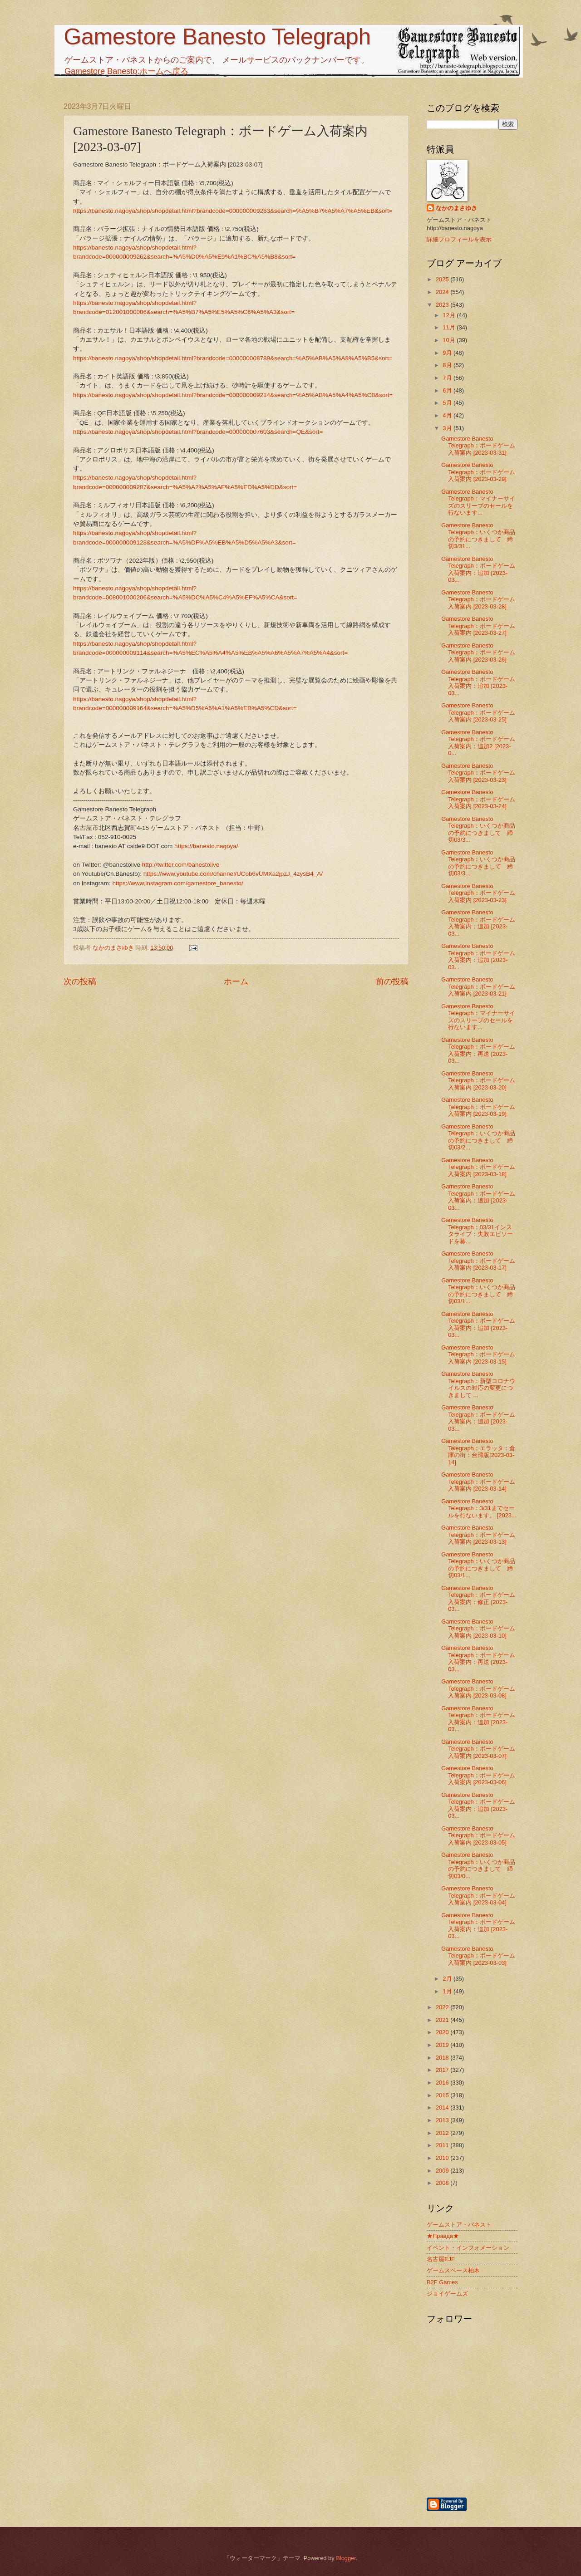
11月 (450, 327)
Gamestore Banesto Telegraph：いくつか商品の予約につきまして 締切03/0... (478, 1865)
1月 (448, 1991)
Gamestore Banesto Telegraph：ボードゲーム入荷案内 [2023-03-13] (478, 1534)
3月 (448, 428)
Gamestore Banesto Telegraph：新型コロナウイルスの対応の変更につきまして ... (478, 1384)
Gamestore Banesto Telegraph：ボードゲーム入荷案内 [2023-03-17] (478, 1260)
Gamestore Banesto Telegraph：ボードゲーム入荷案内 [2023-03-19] (478, 1106)
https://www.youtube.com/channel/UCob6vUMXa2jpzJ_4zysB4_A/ (233, 873)
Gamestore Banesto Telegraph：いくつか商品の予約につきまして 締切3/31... (478, 536)
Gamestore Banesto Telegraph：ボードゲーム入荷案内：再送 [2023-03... (478, 1050)
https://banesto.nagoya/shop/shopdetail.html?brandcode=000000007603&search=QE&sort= (198, 431)
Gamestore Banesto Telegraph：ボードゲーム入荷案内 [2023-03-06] (478, 1775)
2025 (443, 279)
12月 (450, 315)
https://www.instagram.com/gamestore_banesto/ (177, 883)
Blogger (346, 2558)
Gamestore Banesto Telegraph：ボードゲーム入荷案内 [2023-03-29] (478, 471)
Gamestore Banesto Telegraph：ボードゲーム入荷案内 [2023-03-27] (478, 625)
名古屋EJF (441, 2259)
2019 (443, 2044)
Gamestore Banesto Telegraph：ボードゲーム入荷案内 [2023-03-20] (478, 1080)
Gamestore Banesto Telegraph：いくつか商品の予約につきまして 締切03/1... (478, 1291)
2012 (443, 2132)
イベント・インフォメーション (468, 2247)
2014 (443, 2107)
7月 (448, 377)
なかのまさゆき (456, 208)
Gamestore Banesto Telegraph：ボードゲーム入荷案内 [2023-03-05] (478, 1835)
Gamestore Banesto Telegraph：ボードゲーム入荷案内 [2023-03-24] (478, 799)
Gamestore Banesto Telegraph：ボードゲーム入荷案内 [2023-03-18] (478, 1167)
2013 (443, 2120)
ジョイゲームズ (447, 2293)
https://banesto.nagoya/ (206, 846)
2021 (443, 2020)
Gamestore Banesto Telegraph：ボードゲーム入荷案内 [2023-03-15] (478, 1354)
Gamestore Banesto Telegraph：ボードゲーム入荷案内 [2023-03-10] (478, 1628)
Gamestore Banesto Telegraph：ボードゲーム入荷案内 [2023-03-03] (478, 1955)
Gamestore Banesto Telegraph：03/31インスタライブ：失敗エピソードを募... (477, 1230)
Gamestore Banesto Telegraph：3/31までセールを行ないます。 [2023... (479, 1508)
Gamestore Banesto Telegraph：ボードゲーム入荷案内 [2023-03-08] (478, 1688)
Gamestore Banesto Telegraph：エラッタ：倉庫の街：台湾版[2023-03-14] (478, 1451)
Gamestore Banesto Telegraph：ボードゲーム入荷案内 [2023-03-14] (478, 1481)
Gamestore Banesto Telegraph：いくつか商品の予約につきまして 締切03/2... (478, 1137)
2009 (443, 2170)
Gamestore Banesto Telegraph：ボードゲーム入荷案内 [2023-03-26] (478, 652)
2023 (443, 304)
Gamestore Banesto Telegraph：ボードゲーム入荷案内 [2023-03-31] (478, 445)
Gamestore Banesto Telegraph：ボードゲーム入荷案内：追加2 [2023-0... (478, 742)
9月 (448, 352)
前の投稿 (392, 981)
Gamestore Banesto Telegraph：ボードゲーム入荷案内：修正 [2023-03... (478, 1598)
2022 (443, 2007)
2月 (448, 1978)
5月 (448, 402)
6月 (448, 390)
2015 (443, 2095)
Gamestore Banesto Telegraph (217, 36)
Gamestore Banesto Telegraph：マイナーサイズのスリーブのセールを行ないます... (478, 502)
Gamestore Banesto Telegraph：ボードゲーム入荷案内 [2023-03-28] (478, 599)
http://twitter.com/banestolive (181, 864)
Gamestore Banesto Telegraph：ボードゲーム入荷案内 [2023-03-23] (478, 772)
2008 (443, 2182)
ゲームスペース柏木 (453, 2270)
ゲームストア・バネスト (459, 2224)
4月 (448, 415)
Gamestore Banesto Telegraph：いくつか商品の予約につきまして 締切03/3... (478, 829)
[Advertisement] (520, 2448)
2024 (443, 292)
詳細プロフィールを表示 (459, 239)
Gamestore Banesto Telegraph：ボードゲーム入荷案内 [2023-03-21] (478, 986)
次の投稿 (80, 981)
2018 (443, 2057)
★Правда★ (443, 2236)
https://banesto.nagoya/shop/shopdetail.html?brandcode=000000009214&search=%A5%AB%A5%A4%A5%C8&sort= (233, 395)
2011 (443, 2145)
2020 (443, 2032)
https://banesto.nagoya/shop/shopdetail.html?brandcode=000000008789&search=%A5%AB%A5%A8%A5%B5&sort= (233, 358)
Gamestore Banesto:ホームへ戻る (126, 71)
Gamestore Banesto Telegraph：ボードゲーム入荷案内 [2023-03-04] (478, 1895)
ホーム (236, 981)
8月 (448, 365)
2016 (443, 2082)
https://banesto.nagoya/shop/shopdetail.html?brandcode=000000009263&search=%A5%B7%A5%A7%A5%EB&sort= (233, 210)
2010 (443, 2157)
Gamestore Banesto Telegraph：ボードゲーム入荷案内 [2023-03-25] (478, 712)
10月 (450, 340)
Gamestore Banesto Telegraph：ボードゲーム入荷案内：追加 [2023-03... (478, 569)
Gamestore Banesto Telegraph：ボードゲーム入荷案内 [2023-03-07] (478, 1748)
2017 (443, 2069)
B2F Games (442, 2282)
